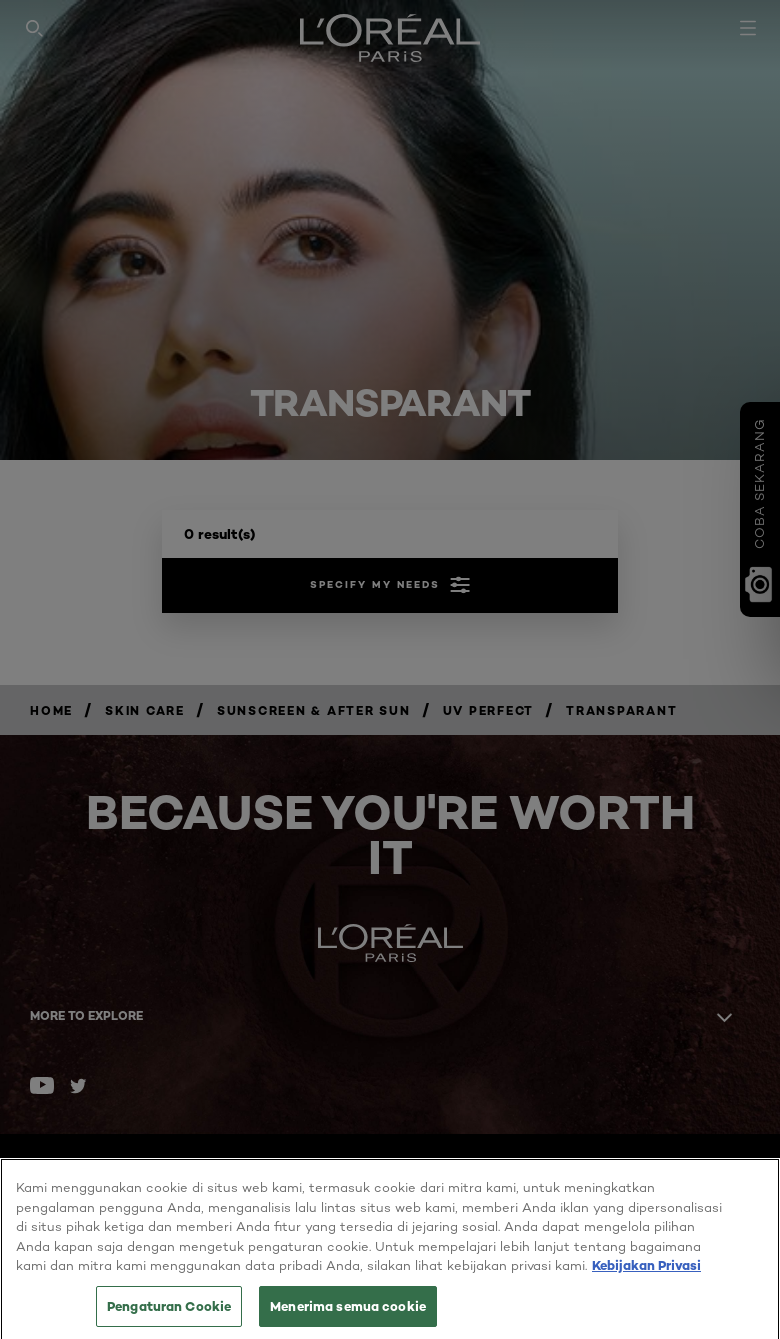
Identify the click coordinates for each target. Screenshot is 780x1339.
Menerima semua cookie (348, 1313)
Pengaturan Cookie (169, 1313)
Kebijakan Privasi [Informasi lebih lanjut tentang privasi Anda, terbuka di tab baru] (646, 1272)
